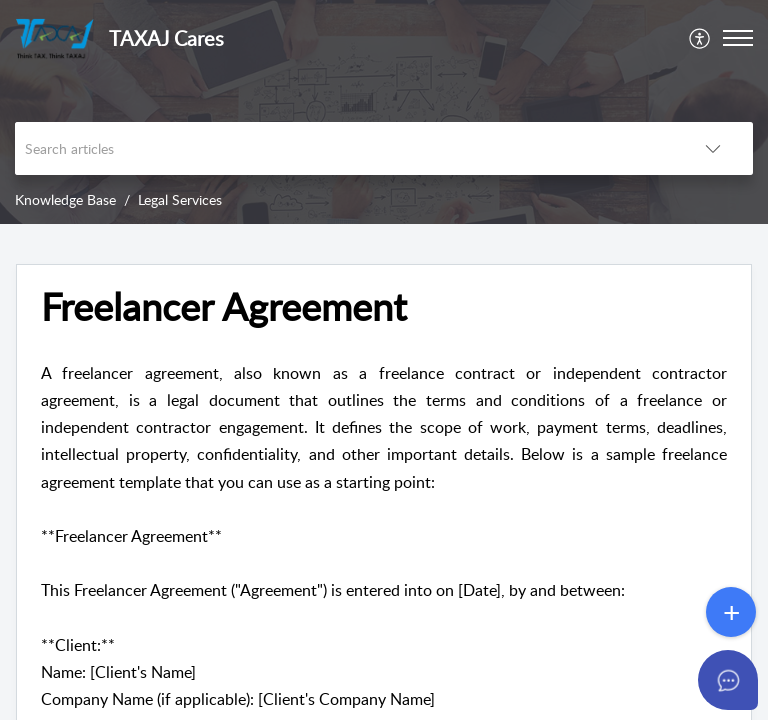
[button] (700, 38)
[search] (344, 148)
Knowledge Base (65, 199)
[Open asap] (728, 680)
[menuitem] (700, 38)
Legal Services (180, 199)
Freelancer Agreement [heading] (224, 307)
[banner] (384, 112)
